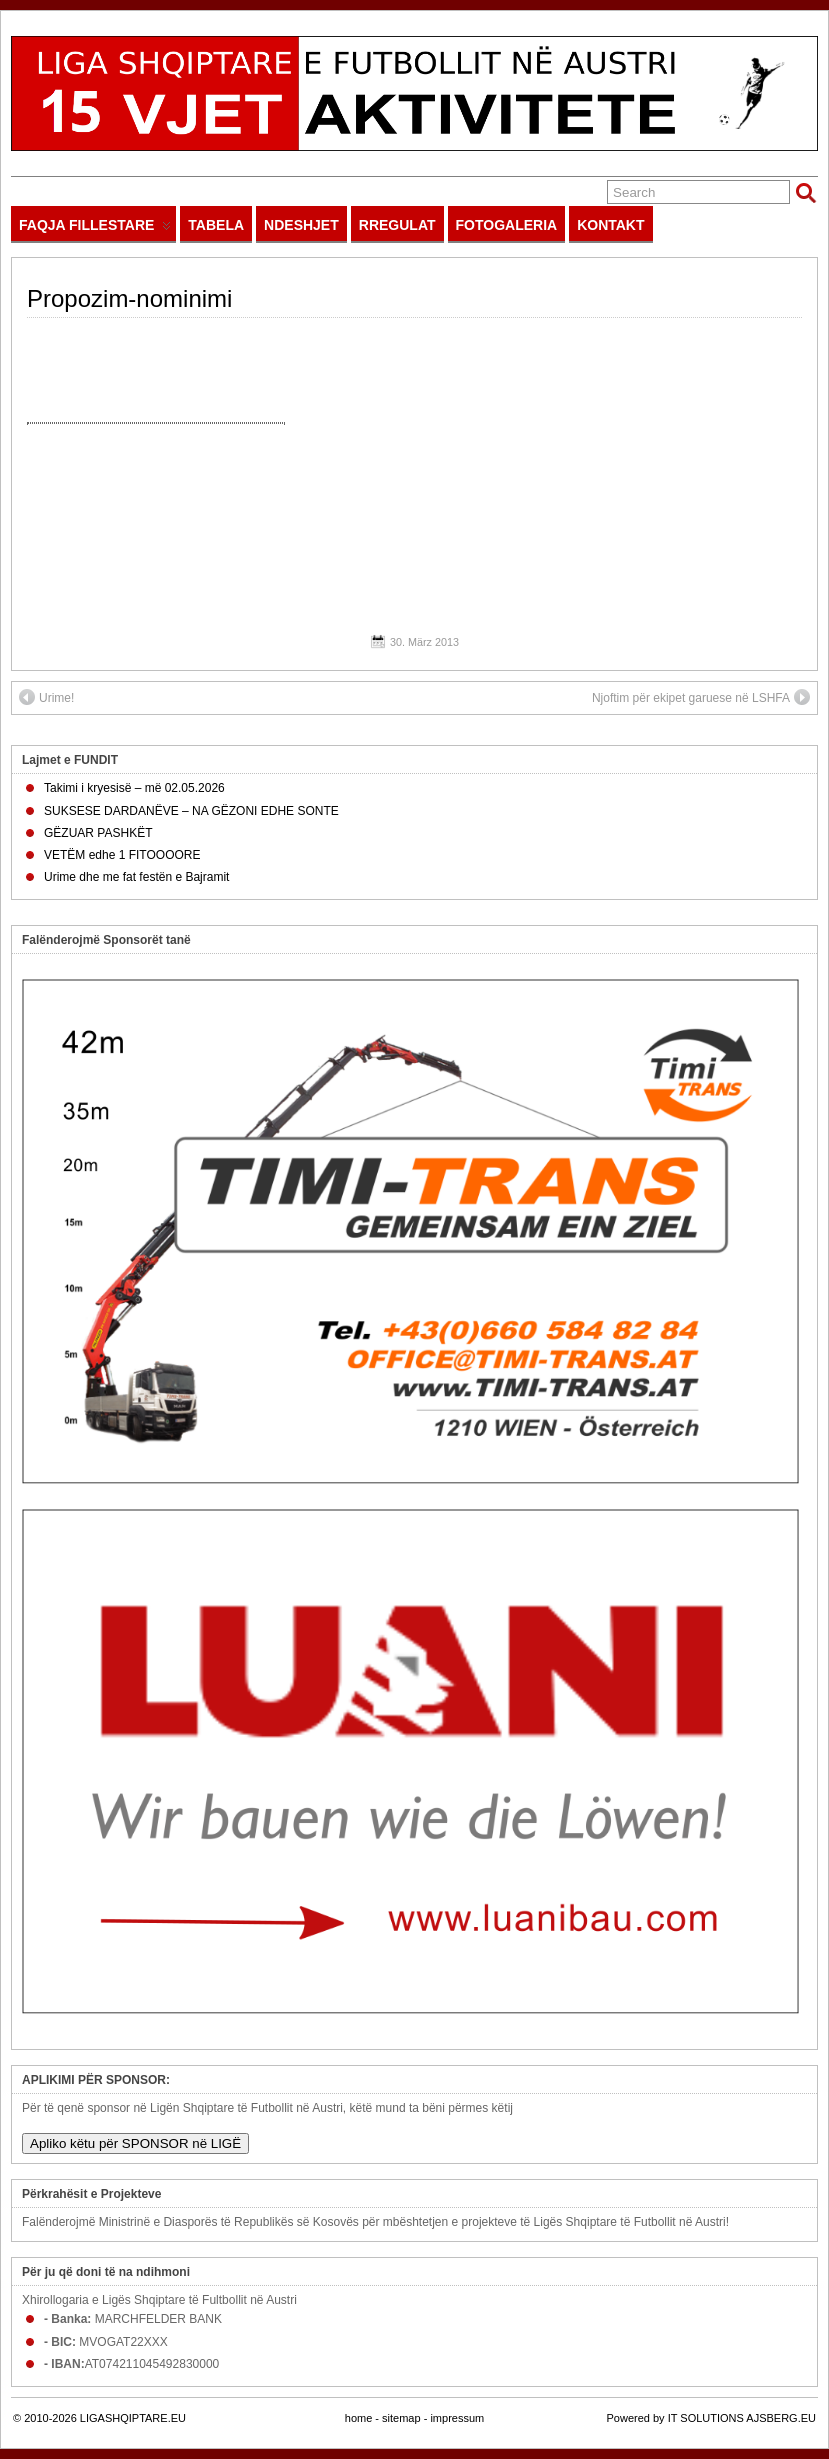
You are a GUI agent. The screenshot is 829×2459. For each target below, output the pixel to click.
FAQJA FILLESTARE (95, 229)
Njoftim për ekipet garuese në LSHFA (701, 697)
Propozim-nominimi (129, 298)
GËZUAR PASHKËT (98, 833)
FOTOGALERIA (507, 225)
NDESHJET (301, 225)
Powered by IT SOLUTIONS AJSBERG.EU (711, 2418)
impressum (457, 2418)
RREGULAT (397, 225)
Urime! (46, 697)
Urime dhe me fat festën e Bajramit (136, 877)
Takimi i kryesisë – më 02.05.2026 (134, 788)
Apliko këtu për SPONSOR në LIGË (135, 2143)
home (359, 2418)
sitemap (401, 2418)
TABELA (216, 225)
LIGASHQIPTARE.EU (133, 2418)
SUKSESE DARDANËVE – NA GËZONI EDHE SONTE (191, 811)
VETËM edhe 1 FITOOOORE (122, 855)
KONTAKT (610, 225)
